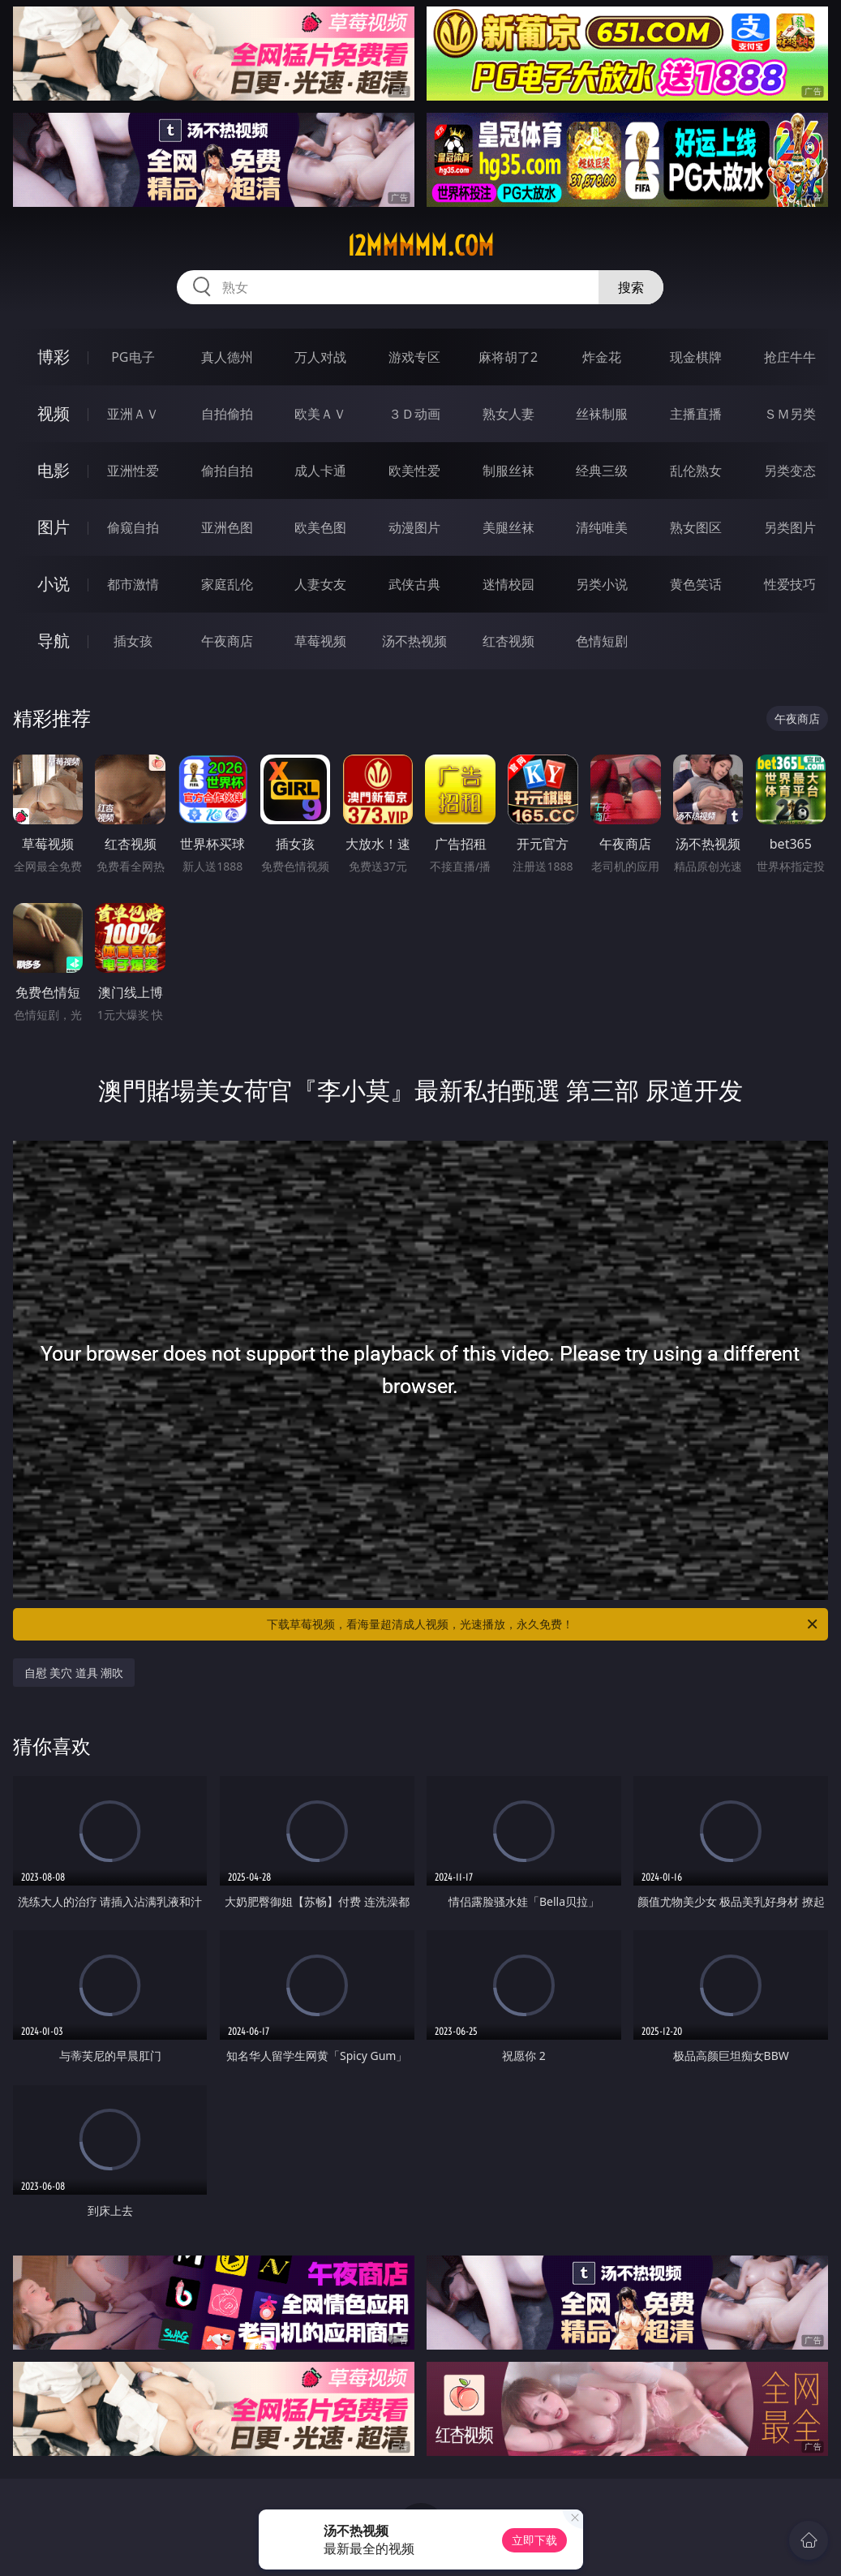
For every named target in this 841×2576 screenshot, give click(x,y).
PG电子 (132, 357)
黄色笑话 (696, 584)
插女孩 (133, 641)
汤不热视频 (414, 641)
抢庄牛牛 (790, 357)
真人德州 (227, 357)
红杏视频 (508, 641)
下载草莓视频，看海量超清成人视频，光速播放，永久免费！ (543, 1624)
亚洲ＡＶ (133, 414)
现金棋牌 (696, 357)
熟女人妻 (508, 414)
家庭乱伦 (227, 584)
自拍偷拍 (227, 414)
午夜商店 (227, 641)
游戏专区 (414, 357)
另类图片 (790, 527)
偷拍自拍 (227, 471)
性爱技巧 (790, 584)
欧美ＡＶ (320, 414)
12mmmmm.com (420, 246)
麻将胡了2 (508, 357)
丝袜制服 (602, 414)
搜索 (631, 287)
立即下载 (534, 2540)
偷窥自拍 (133, 527)
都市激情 (133, 584)
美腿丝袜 (508, 527)
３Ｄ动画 (414, 414)
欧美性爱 (414, 471)
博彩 (53, 357)
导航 (53, 641)
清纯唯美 (602, 527)
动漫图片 (414, 527)
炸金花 (601, 357)
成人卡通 (320, 471)
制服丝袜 (508, 471)
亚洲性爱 (133, 471)
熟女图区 (696, 527)
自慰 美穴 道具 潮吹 (74, 1672)
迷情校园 (508, 584)
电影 (53, 470)
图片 (53, 527)
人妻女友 (320, 584)
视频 (53, 413)
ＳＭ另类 (790, 414)
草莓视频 (320, 641)
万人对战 (320, 357)
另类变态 (790, 471)
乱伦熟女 (696, 471)
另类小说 (602, 584)
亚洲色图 (227, 527)
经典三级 (602, 471)
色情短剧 (602, 641)
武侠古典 (414, 584)
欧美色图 (320, 527)
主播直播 (696, 414)
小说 (53, 584)
